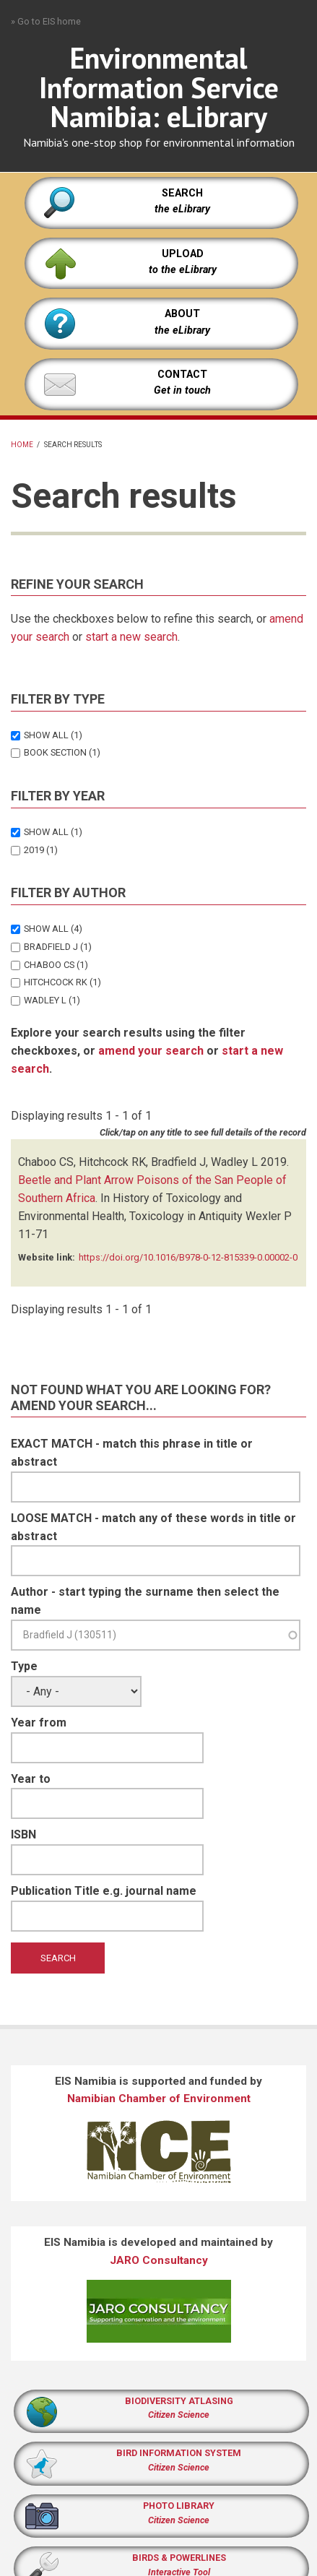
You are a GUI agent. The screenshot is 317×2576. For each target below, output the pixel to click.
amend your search (151, 1051)
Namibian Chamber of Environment (159, 2098)
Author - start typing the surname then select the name (145, 1601)
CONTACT (182, 374)
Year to (31, 1779)
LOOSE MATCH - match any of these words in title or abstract (153, 1527)
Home (22, 445)
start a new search (131, 637)
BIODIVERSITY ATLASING (179, 2400)
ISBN (23, 1834)
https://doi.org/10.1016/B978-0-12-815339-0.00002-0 (188, 1257)
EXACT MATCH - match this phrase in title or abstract (132, 1453)
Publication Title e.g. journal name (103, 1891)
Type (24, 1666)
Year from (38, 1722)
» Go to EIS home (46, 21)
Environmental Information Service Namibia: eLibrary (159, 87)
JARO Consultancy (159, 2260)
